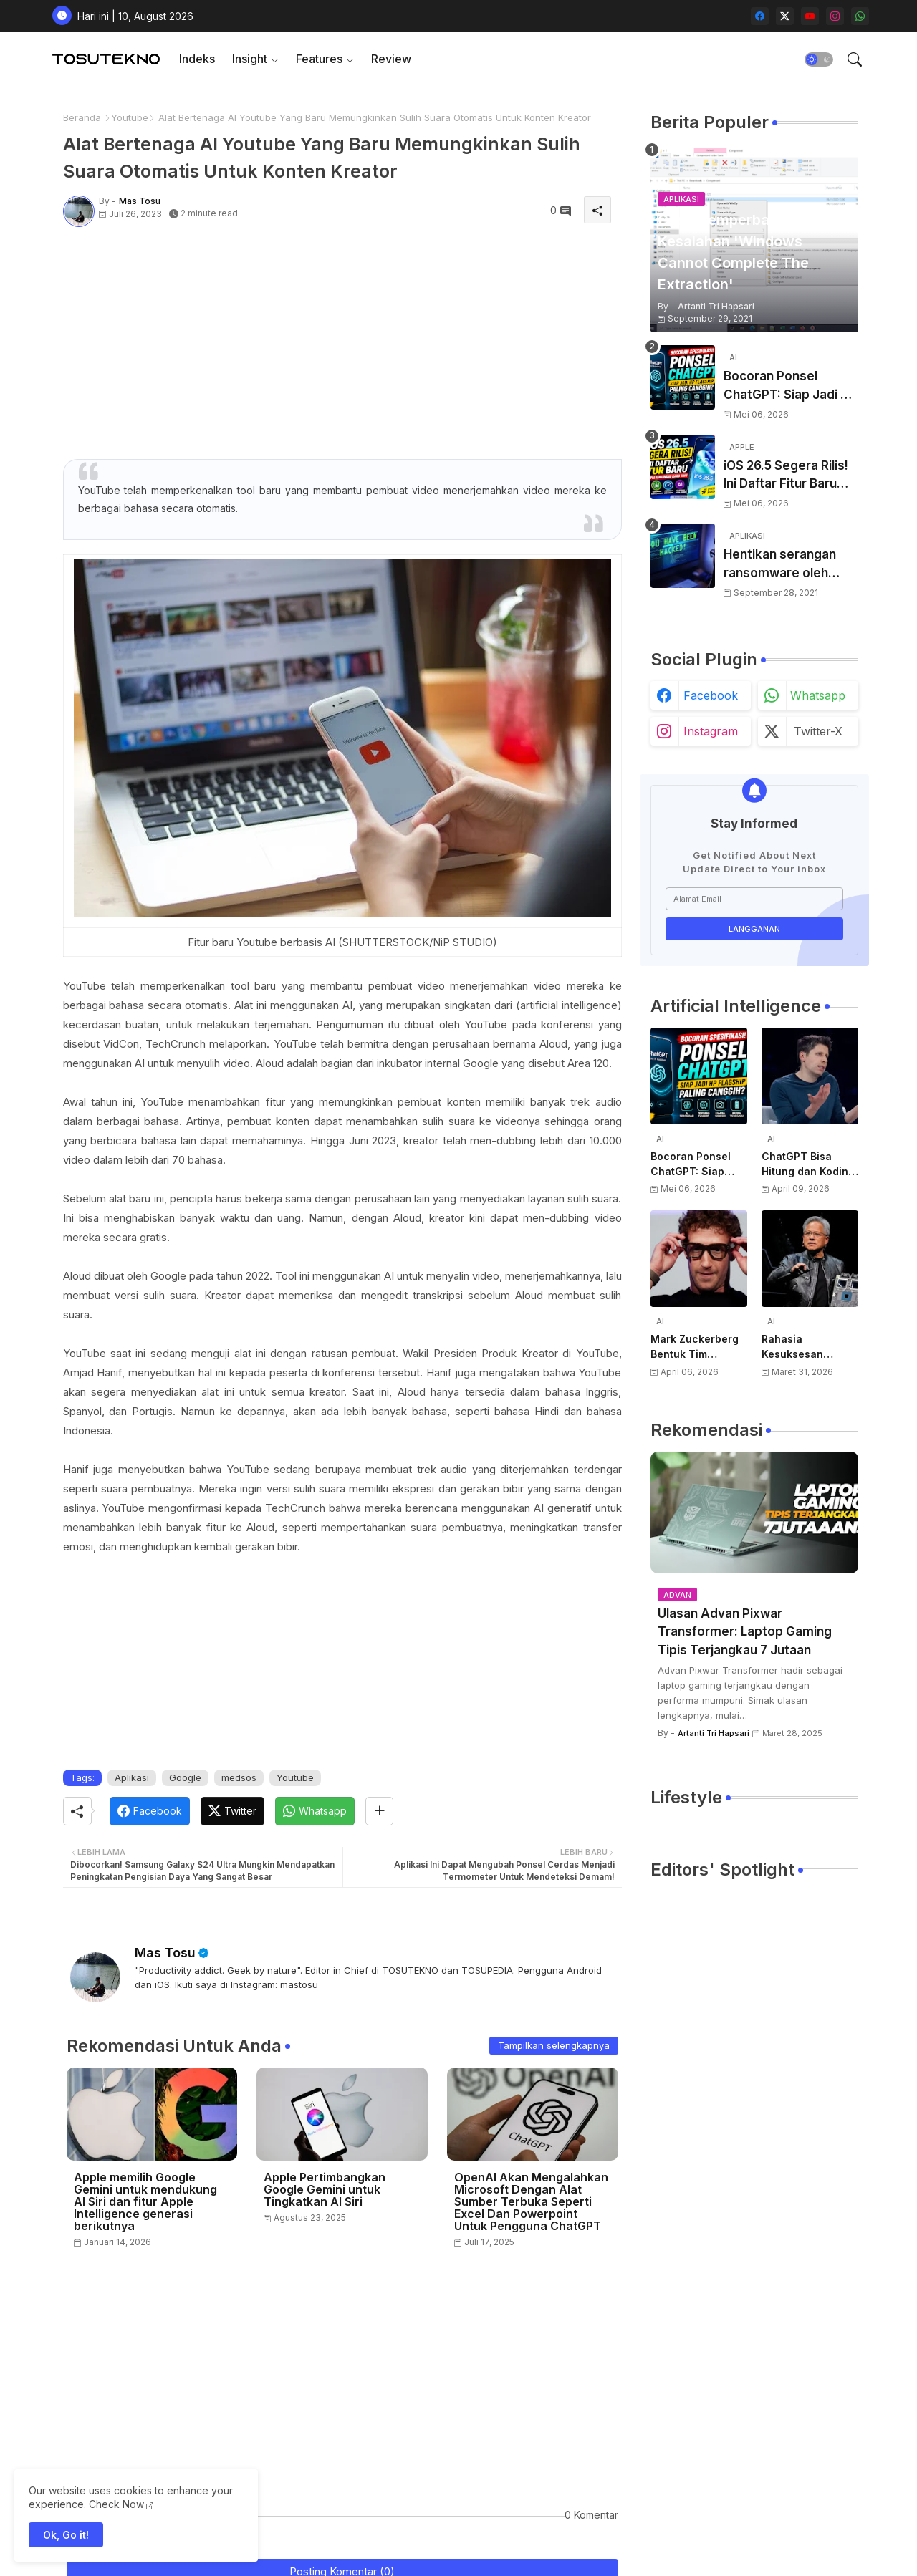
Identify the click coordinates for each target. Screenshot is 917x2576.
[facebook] (760, 16)
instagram (710, 731)
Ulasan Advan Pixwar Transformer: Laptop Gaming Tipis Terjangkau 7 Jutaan (745, 1631)
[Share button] (379, 1811)
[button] (819, 59)
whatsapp (817, 695)
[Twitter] (232, 1811)
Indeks (197, 59)
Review (391, 59)
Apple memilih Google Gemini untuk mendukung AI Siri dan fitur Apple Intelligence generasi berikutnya (145, 2201)
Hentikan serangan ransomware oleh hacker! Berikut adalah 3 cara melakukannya (790, 564)
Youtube (129, 117)
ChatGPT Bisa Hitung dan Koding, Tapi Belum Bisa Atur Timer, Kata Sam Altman (810, 1164)
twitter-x (818, 731)
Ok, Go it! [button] (66, 2535)
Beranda (82, 117)
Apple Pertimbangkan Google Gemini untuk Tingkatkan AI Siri (324, 2189)
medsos (238, 1777)
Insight (249, 59)
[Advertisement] (342, 344)
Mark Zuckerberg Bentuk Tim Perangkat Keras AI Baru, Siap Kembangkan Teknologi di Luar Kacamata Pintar (698, 1347)
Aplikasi (132, 1777)
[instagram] (835, 16)
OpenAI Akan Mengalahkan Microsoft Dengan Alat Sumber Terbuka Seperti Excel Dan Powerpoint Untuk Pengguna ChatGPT (531, 2201)
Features (319, 59)
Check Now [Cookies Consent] (116, 2504)
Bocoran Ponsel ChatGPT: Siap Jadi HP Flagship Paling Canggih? (790, 386)
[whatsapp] (860, 16)
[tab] (197, 59)
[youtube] (810, 16)
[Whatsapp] (315, 1811)
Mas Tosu (165, 1952)
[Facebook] (150, 1811)
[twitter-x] (785, 16)
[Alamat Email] (754, 898)
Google (185, 1777)
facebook (710, 695)
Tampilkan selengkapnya (554, 2045)
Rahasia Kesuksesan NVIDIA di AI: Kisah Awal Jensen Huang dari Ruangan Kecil (808, 1347)
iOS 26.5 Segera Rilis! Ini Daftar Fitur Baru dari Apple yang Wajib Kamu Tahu (788, 475)
